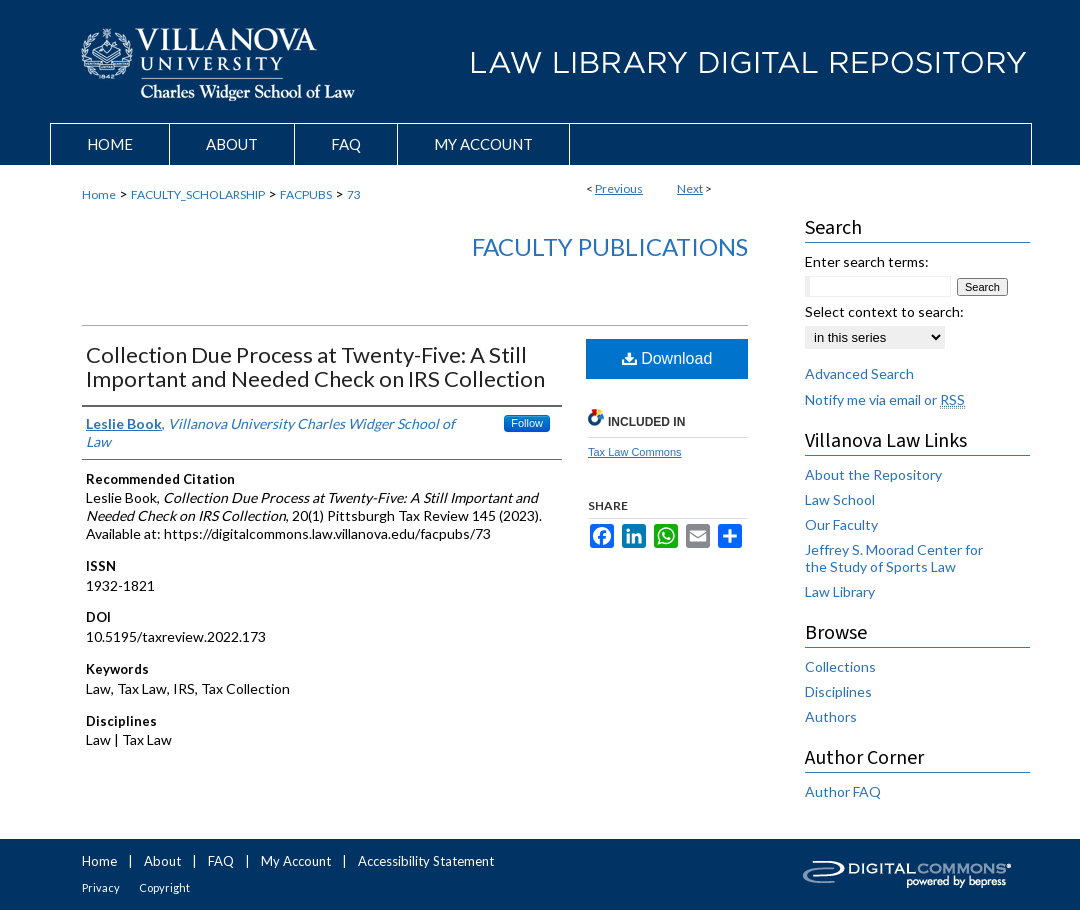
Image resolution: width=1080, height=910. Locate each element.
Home (99, 194)
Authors (831, 716)
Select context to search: (884, 311)
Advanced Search (859, 373)
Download (667, 358)
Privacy (101, 887)
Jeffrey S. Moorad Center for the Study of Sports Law (894, 558)
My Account (296, 861)
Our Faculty (841, 524)
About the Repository (873, 474)
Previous (619, 188)
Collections (840, 666)
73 (354, 194)
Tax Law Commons (635, 452)
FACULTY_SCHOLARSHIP (198, 194)
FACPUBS (306, 194)
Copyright (164, 887)
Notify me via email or (885, 399)
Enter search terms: (867, 261)
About (162, 861)
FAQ (221, 861)
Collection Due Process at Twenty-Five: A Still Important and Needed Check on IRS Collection (315, 366)
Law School (840, 499)
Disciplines (838, 691)
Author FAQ (843, 791)
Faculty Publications (610, 246)
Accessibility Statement (426, 861)
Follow (527, 423)
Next (690, 188)
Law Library (840, 591)
